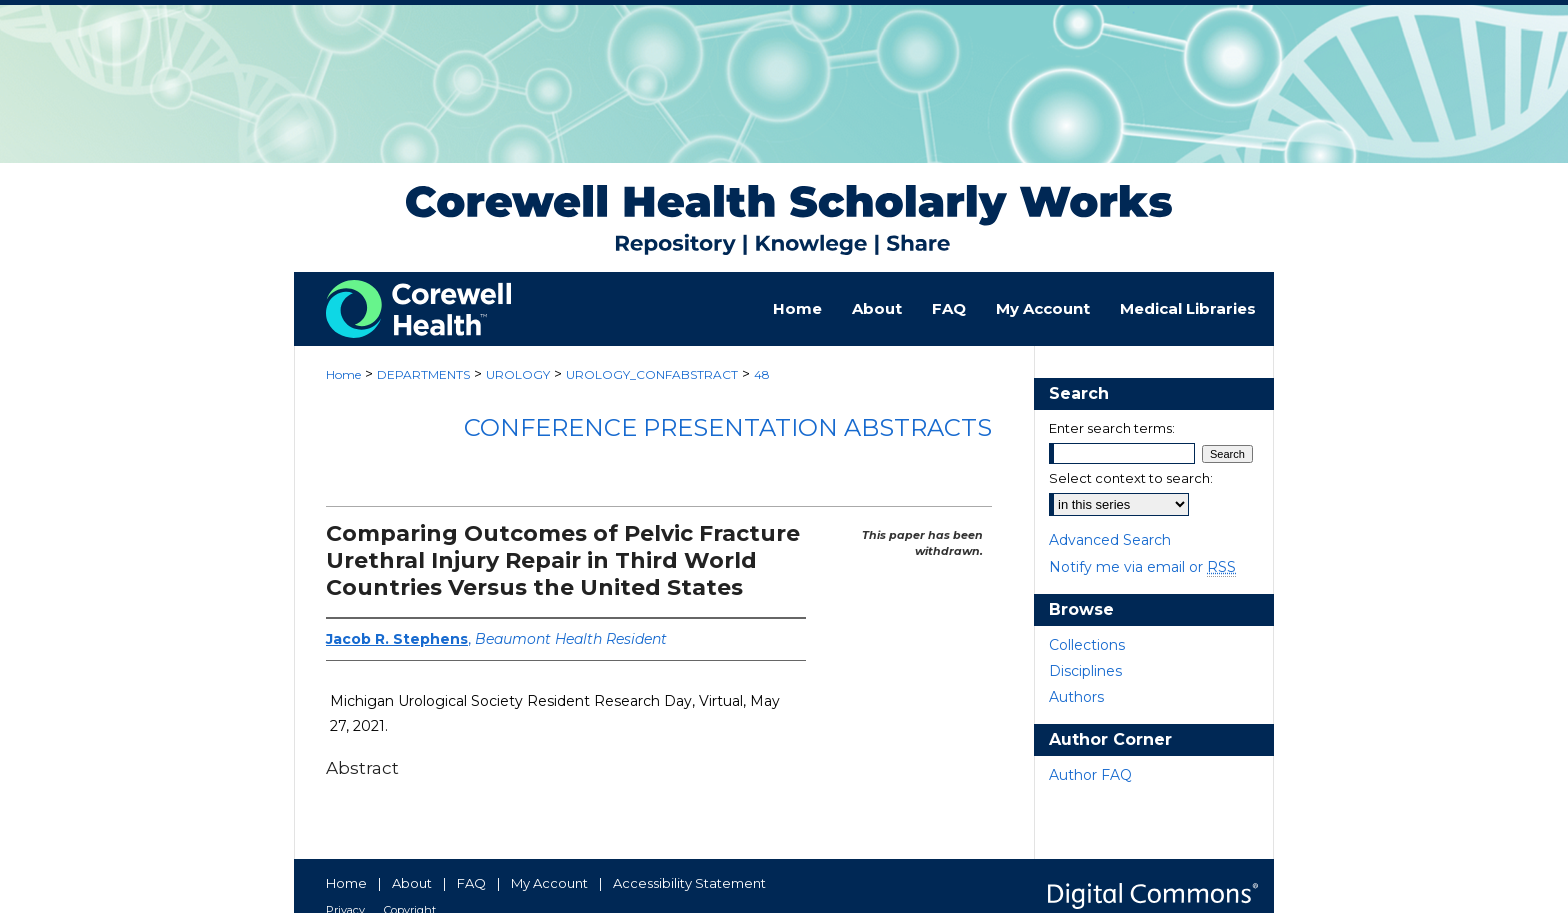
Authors (1076, 697)
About (412, 883)
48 (762, 374)
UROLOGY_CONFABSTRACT (652, 374)
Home (343, 374)
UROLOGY (518, 374)
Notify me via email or (1142, 567)
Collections (1087, 645)
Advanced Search (1110, 540)
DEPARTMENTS (423, 374)
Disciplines (1085, 671)
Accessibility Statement (689, 883)
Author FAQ (1090, 775)
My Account (549, 883)
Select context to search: (1131, 478)
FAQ (471, 883)
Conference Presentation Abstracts (728, 427)
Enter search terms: (1112, 428)
